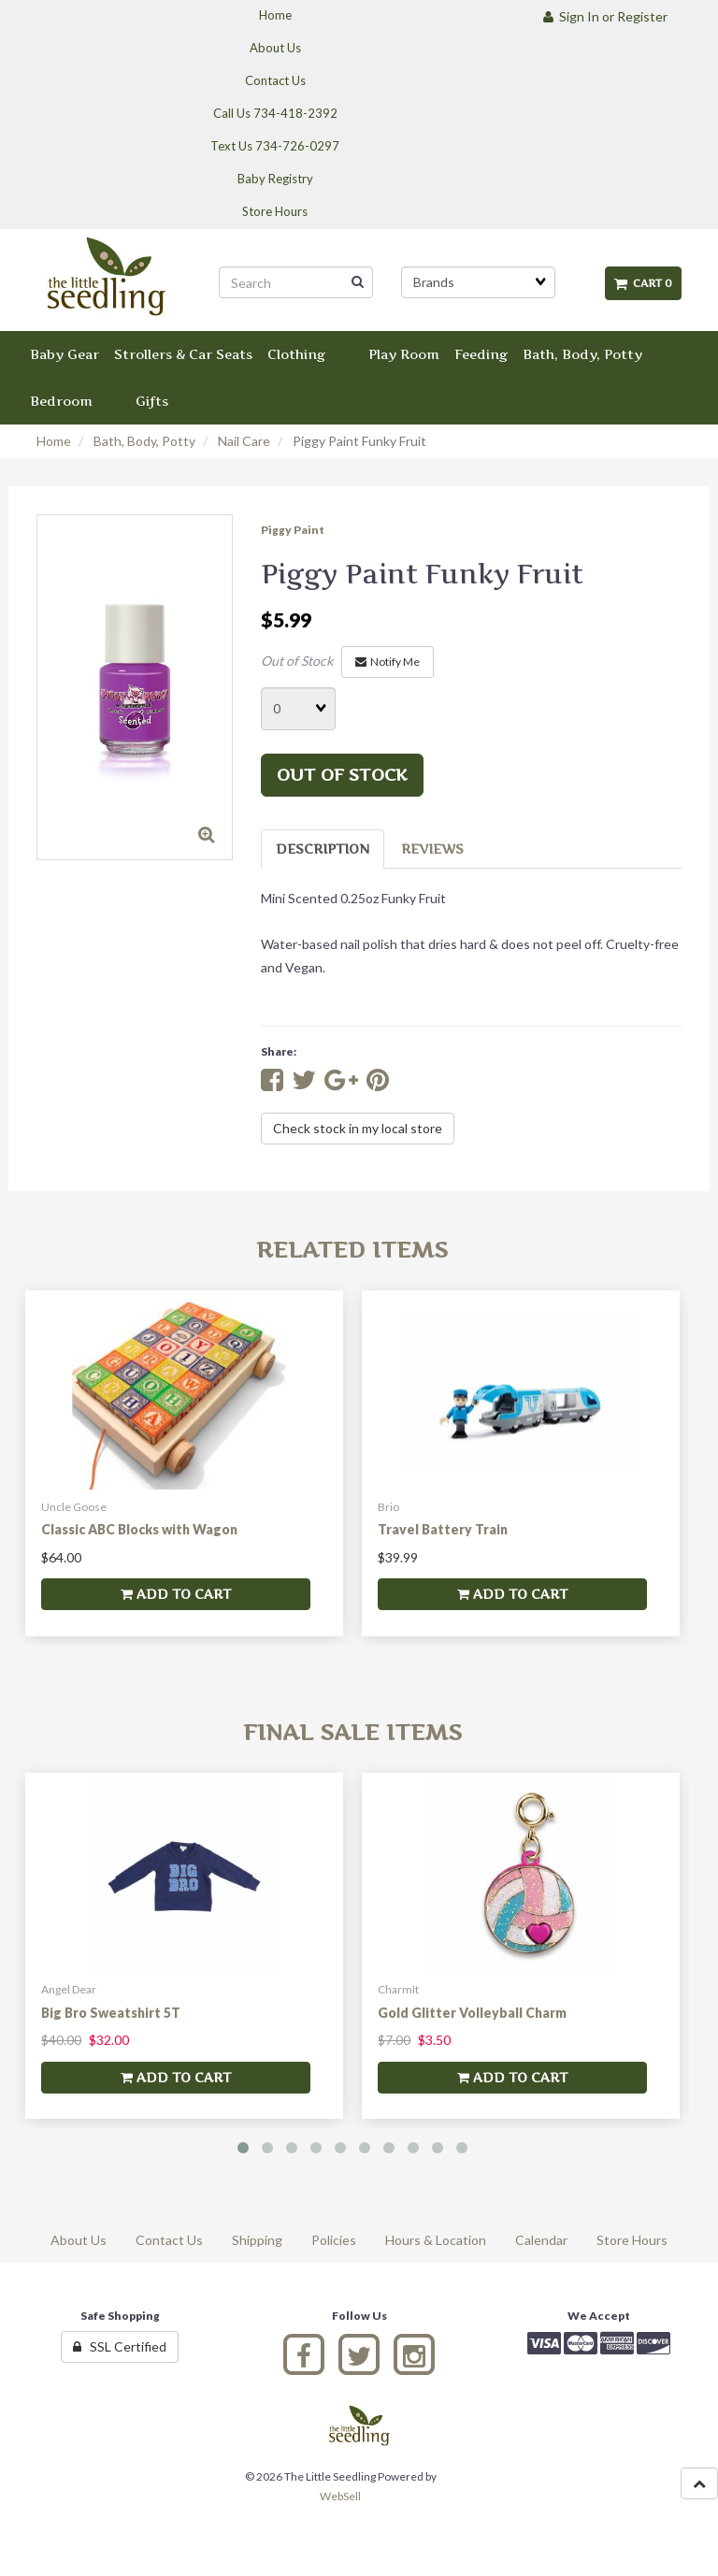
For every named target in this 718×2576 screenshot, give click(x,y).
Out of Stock (297, 661)
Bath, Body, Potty (144, 441)
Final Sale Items (352, 1732)
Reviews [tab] (432, 848)
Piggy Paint (292, 530)
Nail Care (244, 441)
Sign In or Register (605, 16)
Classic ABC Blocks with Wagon (139, 1529)
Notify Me (387, 662)
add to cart (176, 1594)
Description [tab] (322, 848)
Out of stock (342, 774)
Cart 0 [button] (643, 283)
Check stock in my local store (357, 1128)
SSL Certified (119, 2346)
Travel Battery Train (443, 1529)
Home (53, 441)
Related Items (352, 1249)
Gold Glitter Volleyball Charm (472, 2013)
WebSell (340, 2496)
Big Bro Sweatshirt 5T (110, 2013)
